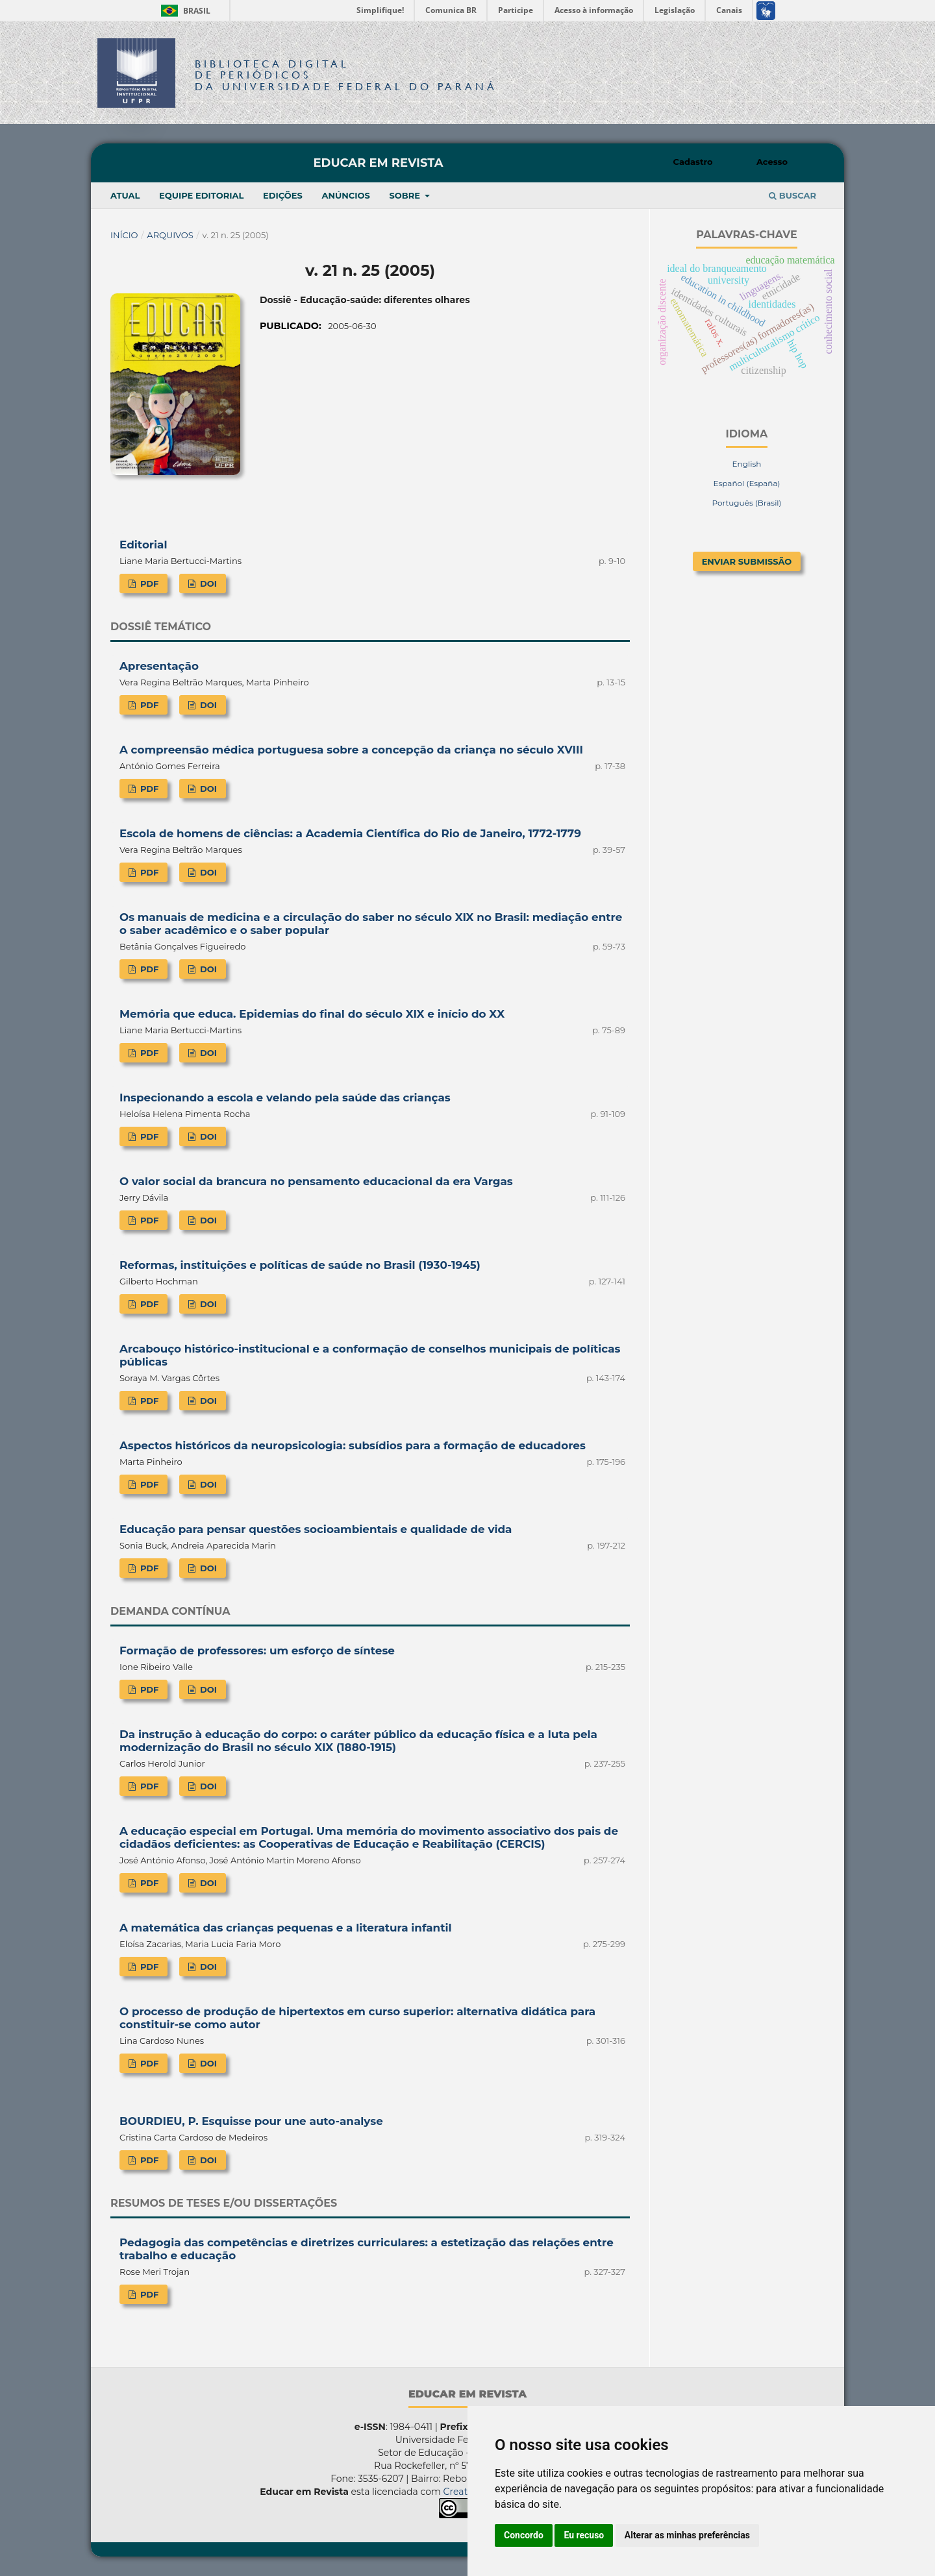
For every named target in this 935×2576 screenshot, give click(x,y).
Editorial (143, 544)
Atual (125, 195)
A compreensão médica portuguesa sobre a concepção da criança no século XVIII (351, 749)
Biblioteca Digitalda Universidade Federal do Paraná (346, 75)
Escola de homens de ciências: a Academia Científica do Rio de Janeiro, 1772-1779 (350, 833)
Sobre (405, 195)
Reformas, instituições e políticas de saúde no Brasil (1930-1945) (299, 1264)
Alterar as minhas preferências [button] (687, 2535)
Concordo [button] (523, 2535)
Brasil (183, 10)
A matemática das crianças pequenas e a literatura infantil (285, 1927)
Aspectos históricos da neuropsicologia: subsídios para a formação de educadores (352, 1445)
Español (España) (746, 483)
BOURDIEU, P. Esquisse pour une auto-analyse (251, 2121)
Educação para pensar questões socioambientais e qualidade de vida (315, 1529)
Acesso (772, 161)
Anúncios (345, 195)
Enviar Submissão (747, 561)
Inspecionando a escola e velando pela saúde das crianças (285, 1097)
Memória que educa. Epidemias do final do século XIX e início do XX (312, 1013)
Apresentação (159, 665)
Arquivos (170, 235)
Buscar (792, 195)
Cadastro (693, 161)
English (747, 464)
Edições (283, 195)
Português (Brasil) (746, 503)
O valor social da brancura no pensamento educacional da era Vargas (316, 1181)
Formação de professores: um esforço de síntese (257, 1650)
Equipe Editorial (201, 195)
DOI (207, 583)
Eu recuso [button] (584, 2535)
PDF (148, 583)
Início (124, 235)
